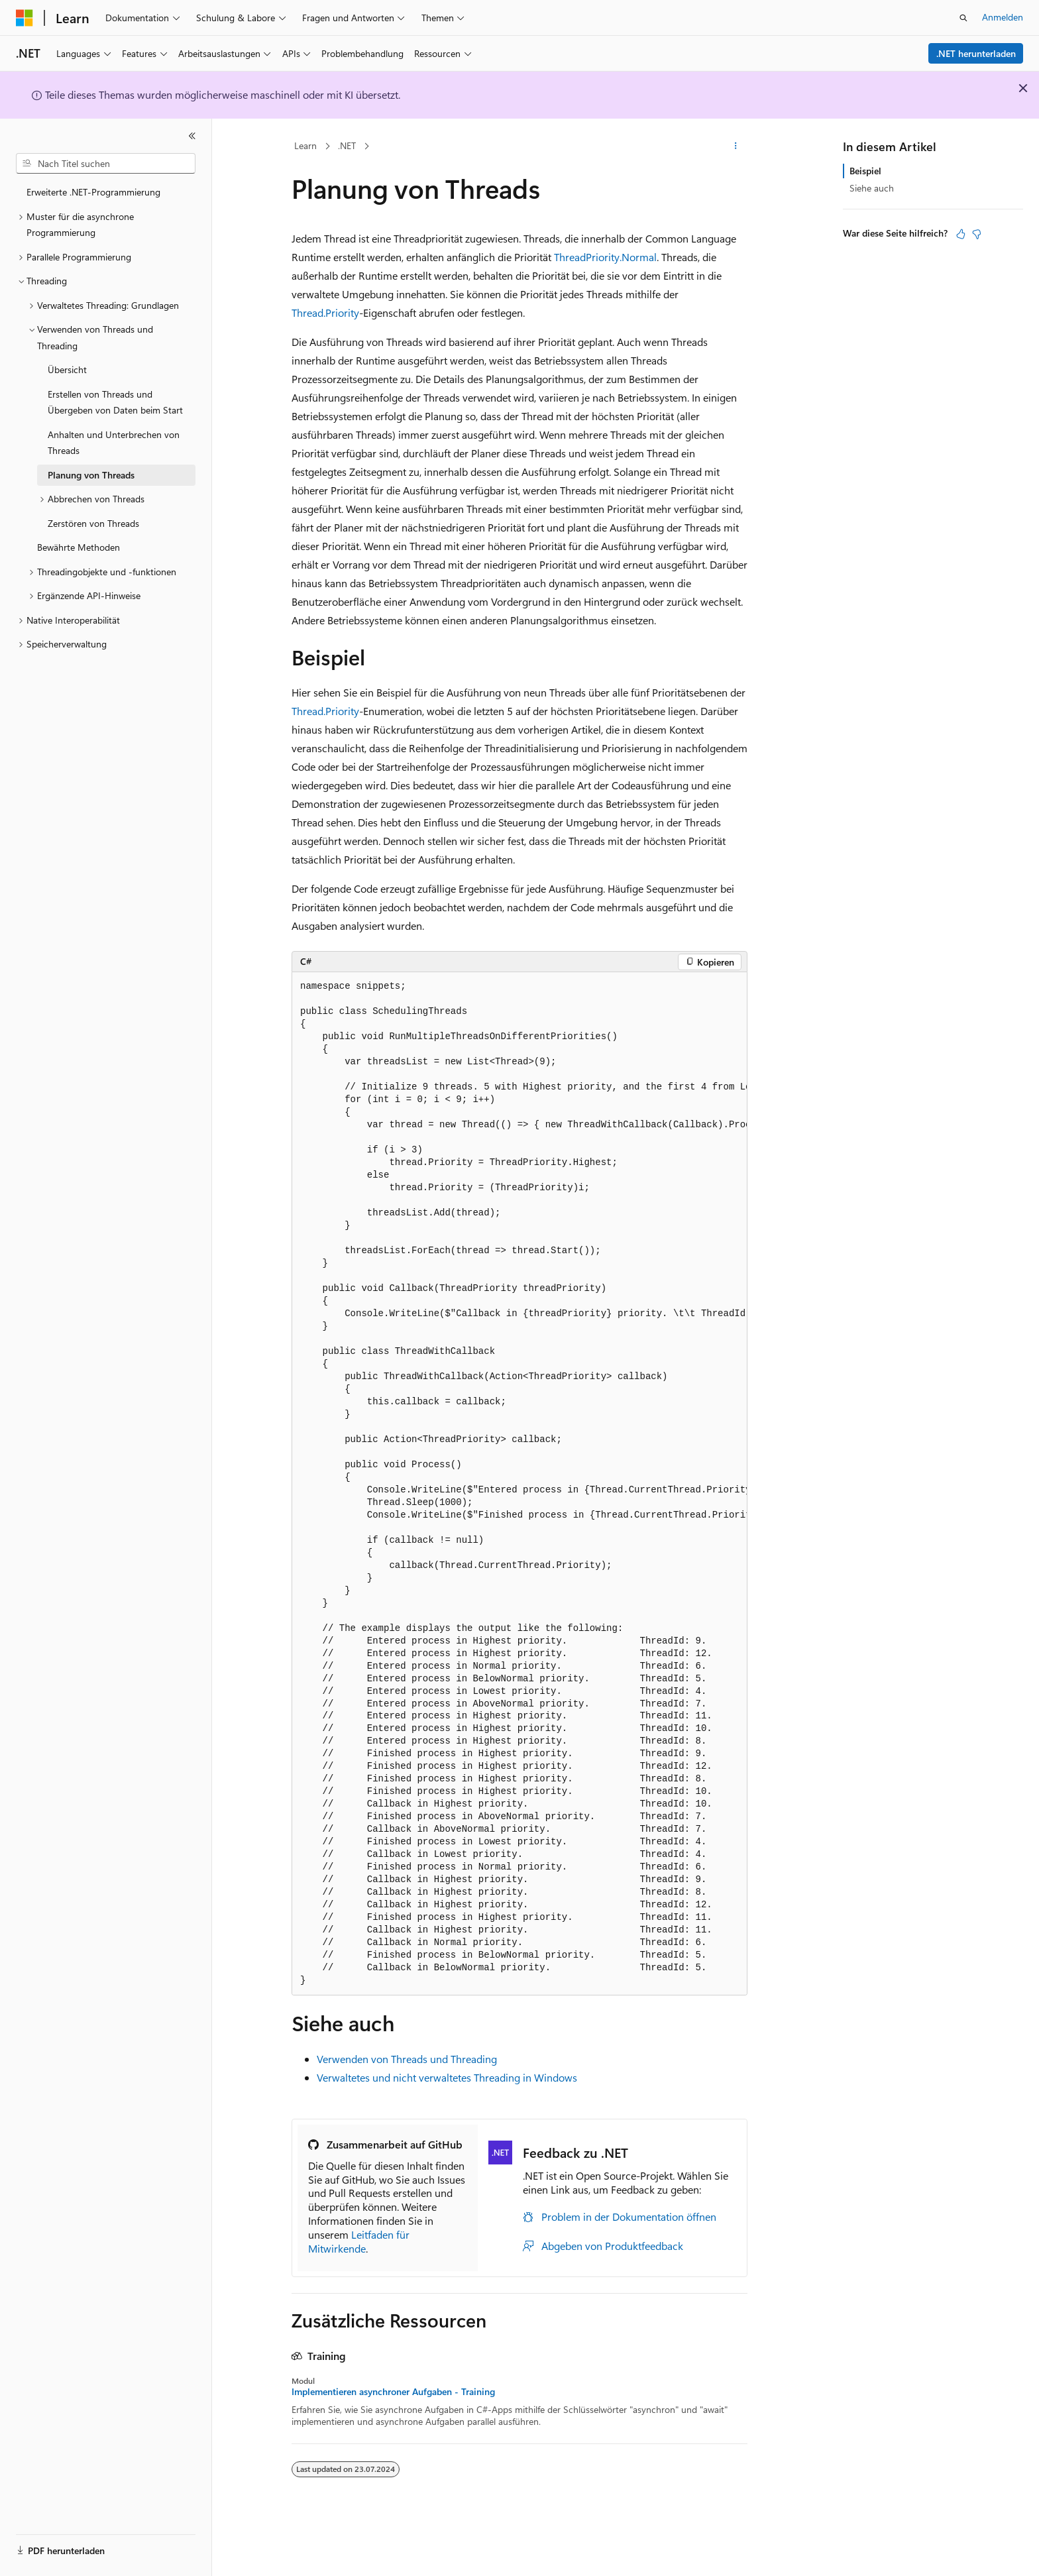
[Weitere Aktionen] (735, 146)
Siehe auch (871, 188)
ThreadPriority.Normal (605, 257)
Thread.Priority (325, 312)
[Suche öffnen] (963, 18)
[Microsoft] (24, 18)
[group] (519, 1483)
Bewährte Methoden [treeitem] (78, 547)
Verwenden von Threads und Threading (407, 2059)
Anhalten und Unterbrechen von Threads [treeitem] (114, 442)
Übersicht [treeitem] (67, 369)
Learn (305, 145)
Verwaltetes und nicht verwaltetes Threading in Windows (447, 2077)
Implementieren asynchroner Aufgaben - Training (393, 2392)
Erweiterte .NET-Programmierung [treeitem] (93, 192)
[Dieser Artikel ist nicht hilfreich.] (977, 234)
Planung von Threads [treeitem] (91, 475)
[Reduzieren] (192, 136)
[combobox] (105, 163)
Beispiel (865, 170)
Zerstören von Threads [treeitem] (93, 523)
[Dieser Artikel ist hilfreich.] (961, 234)
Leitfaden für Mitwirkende (359, 2241)
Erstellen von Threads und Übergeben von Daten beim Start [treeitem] (115, 402)
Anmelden (1002, 17)
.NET (347, 145)
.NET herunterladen (976, 53)
